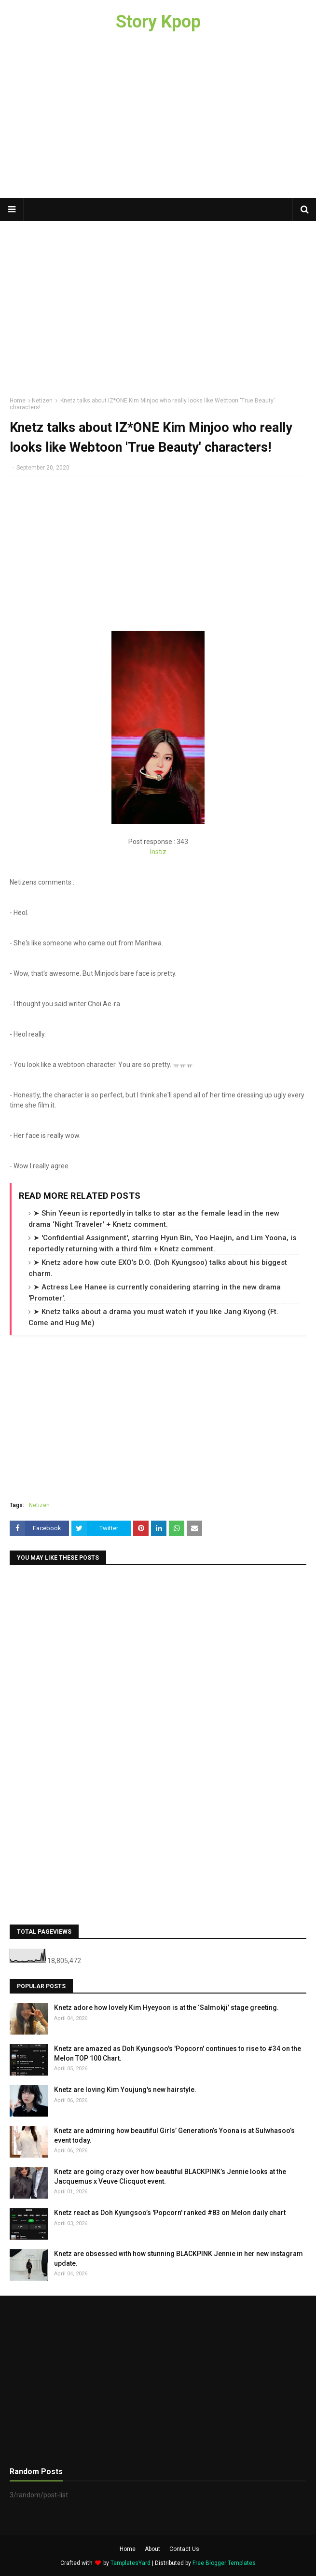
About (152, 2549)
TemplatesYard (130, 2563)
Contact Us (184, 2549)
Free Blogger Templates (224, 2563)
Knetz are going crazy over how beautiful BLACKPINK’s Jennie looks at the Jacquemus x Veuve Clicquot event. (170, 2176)
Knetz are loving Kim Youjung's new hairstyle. (125, 2089)
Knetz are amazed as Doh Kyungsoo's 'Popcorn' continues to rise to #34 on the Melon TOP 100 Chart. (177, 2053)
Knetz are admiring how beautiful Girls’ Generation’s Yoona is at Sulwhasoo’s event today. (174, 2135)
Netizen (42, 400)
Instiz (158, 852)
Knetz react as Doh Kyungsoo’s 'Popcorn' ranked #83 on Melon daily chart (170, 2212)
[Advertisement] (158, 120)
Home (18, 400)
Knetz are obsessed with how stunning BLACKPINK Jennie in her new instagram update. (178, 2258)
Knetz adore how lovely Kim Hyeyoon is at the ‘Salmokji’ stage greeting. (166, 2007)
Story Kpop (158, 22)
